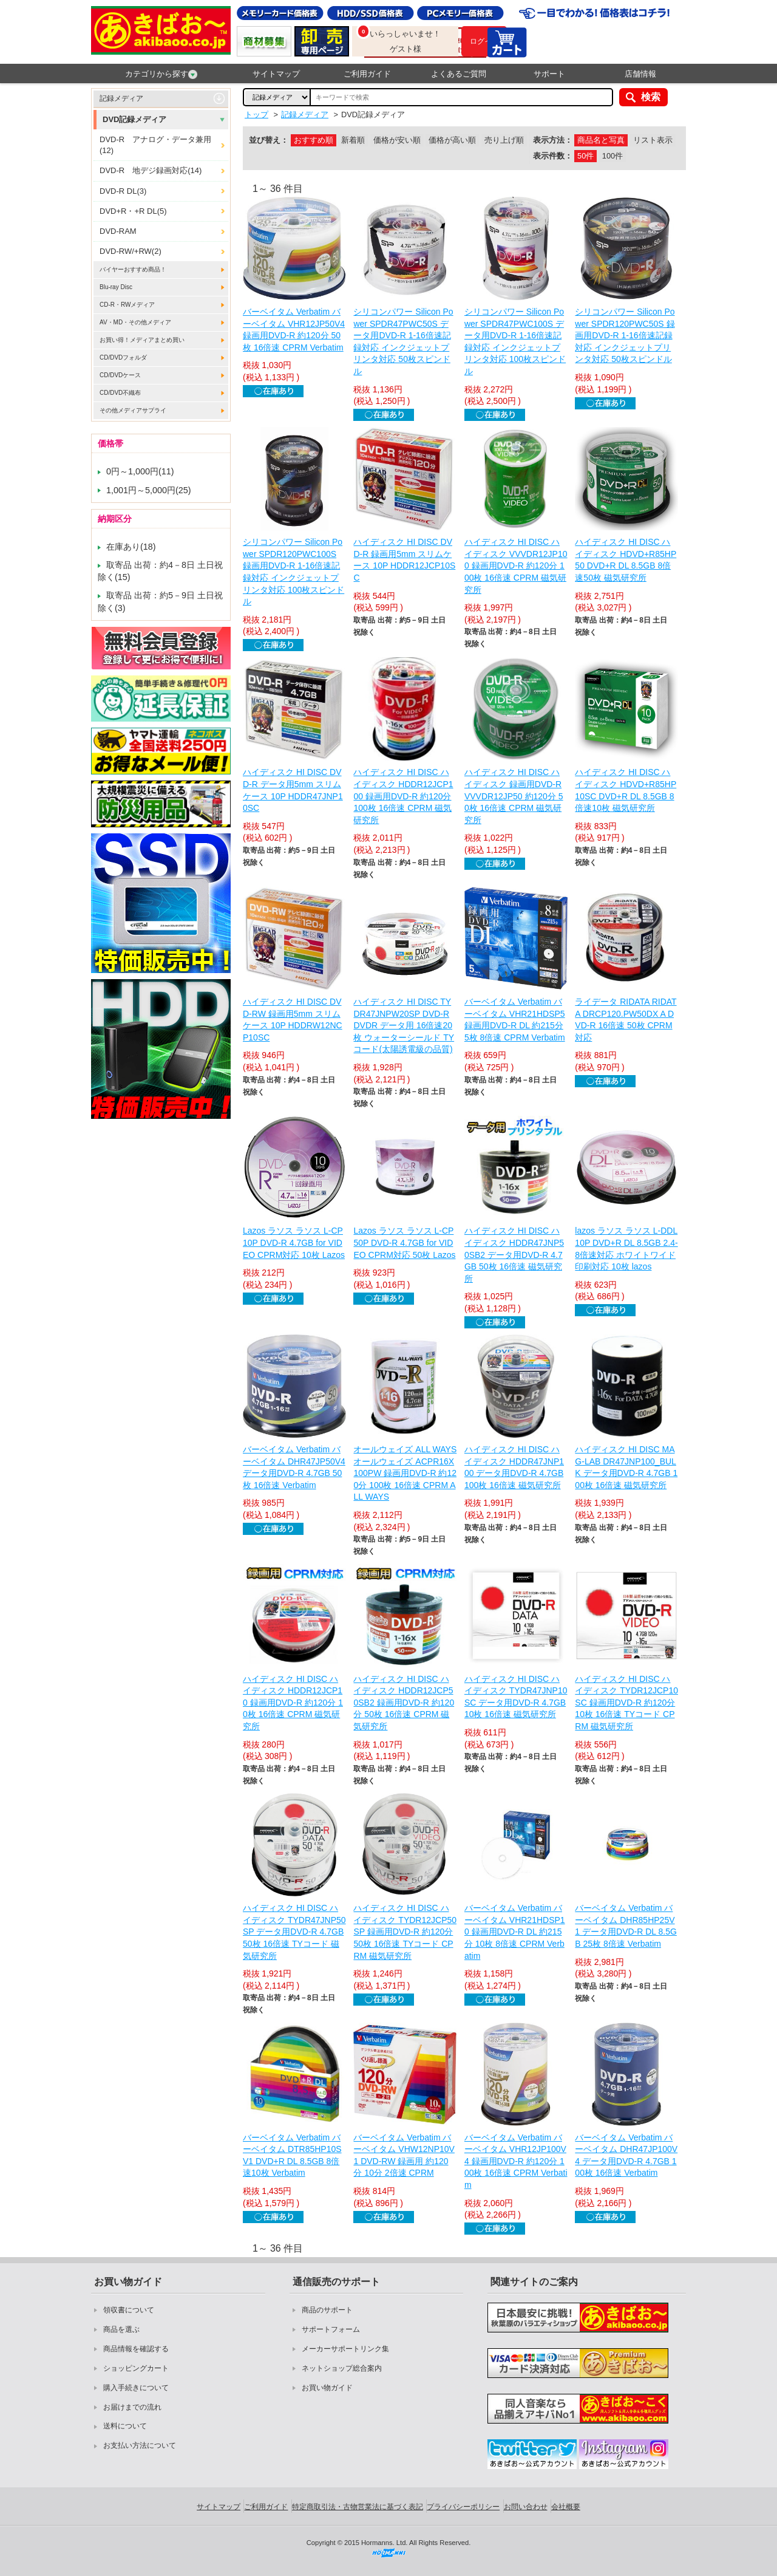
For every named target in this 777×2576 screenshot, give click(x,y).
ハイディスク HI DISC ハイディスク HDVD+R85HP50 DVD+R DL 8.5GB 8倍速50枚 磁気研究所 (625, 560)
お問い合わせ (526, 2506)
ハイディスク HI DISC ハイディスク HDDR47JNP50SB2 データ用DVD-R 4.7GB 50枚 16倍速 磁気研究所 (514, 1254)
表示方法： (552, 140)
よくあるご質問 (458, 73)
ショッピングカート (136, 2368)
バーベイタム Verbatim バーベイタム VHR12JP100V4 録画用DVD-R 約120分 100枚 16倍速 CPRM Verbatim (516, 2161)
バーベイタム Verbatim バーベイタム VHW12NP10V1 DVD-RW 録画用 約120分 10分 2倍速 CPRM (403, 2155)
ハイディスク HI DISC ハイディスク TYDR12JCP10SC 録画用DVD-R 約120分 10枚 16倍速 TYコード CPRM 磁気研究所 (626, 1702)
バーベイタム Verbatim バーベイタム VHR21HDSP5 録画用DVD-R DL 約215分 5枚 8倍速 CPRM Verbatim (514, 1019)
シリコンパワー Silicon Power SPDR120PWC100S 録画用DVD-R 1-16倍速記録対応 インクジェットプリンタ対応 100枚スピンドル (293, 571)
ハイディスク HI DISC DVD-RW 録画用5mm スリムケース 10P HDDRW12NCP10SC (292, 1019)
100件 (612, 155)
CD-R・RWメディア (127, 304)
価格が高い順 (452, 140)
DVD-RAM (118, 231)
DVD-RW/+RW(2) (130, 251)
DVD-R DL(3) (123, 191)
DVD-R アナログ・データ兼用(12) (155, 145)
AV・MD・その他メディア (135, 322)
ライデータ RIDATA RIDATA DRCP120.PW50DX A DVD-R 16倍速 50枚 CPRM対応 (625, 1019)
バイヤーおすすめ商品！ (133, 269)
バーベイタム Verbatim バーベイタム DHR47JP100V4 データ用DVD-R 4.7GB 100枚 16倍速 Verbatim (626, 2155)
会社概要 (565, 2506)
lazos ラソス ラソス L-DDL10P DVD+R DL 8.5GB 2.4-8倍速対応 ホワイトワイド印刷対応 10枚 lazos (626, 1248)
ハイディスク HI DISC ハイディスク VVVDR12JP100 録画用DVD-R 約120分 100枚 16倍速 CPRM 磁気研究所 (516, 565)
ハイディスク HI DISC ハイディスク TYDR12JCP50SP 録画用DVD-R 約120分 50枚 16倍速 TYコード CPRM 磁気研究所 (404, 1931)
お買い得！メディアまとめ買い (142, 340)
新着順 (353, 140)
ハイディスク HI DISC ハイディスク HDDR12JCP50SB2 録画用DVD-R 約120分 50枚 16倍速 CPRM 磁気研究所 (403, 1702)
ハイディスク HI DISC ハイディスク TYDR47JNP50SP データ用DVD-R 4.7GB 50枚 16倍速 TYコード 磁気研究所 (294, 1931)
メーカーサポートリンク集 (345, 2349)
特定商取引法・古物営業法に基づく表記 (357, 2506)
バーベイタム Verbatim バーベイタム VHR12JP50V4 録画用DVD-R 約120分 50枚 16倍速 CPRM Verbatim (294, 329)
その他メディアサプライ (133, 410)
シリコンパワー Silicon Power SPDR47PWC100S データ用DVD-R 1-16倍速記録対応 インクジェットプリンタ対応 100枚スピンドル (515, 341)
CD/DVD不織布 (120, 392)
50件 (585, 155)
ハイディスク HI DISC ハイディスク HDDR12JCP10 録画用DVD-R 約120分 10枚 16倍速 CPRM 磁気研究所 (293, 1702)
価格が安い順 (397, 140)
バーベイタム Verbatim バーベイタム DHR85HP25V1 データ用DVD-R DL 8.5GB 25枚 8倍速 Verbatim (626, 1926)
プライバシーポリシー (463, 2506)
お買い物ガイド (327, 2387)
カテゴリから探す (161, 74)
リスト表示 (653, 140)
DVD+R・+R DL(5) (133, 211)
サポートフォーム (331, 2329)
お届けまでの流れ (132, 2407)
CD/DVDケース (120, 375)
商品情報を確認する (136, 2349)
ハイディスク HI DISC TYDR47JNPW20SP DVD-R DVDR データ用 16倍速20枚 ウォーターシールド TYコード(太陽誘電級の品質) (403, 1025)
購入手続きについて (136, 2387)
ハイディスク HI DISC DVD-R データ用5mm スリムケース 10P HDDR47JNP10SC (293, 790)
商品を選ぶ (121, 2329)
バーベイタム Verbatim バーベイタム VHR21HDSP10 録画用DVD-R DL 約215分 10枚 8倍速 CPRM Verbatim (514, 1931)
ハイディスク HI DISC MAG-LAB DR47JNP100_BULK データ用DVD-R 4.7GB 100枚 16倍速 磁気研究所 (626, 1467)
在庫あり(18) (131, 547)
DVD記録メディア (134, 119)
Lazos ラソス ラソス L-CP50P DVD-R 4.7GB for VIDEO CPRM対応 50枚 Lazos (404, 1242)
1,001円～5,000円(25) (148, 490)
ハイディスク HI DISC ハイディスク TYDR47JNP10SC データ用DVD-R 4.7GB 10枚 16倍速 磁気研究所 (516, 1697)
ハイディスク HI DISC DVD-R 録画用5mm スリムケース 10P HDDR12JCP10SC (404, 560)
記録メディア (121, 98)
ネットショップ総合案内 (342, 2368)
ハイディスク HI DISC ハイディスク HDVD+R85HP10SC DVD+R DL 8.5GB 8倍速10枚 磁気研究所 (625, 790)
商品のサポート (327, 2310)
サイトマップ (276, 73)
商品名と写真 (601, 140)
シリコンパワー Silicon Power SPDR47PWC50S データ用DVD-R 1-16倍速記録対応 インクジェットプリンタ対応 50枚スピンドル (403, 341)
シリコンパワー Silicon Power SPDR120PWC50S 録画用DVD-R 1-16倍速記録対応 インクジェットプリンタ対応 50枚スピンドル (624, 335)
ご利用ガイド (367, 73)
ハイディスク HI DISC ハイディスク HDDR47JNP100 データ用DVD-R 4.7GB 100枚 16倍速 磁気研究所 (514, 1467)
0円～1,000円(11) (140, 471)
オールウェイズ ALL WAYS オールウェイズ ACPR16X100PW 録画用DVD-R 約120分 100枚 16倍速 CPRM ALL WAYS (404, 1473)
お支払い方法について (139, 2445)
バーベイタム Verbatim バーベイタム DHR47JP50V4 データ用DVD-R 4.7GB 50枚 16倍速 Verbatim (294, 1467)
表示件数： (552, 155)
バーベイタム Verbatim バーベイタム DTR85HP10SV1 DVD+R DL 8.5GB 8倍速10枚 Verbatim (292, 2155)
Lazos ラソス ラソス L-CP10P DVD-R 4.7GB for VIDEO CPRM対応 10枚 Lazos (294, 1242)
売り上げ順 (504, 140)
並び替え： (268, 140)
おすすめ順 (313, 140)
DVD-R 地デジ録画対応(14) (151, 170)
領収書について (128, 2310)
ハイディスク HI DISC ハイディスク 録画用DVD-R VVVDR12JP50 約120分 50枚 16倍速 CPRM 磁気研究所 (513, 795)
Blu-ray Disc (116, 287)
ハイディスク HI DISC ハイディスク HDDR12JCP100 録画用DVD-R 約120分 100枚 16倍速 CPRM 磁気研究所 (403, 795)
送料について (125, 2426)
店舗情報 (640, 73)
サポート (549, 73)
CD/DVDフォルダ (123, 357)
